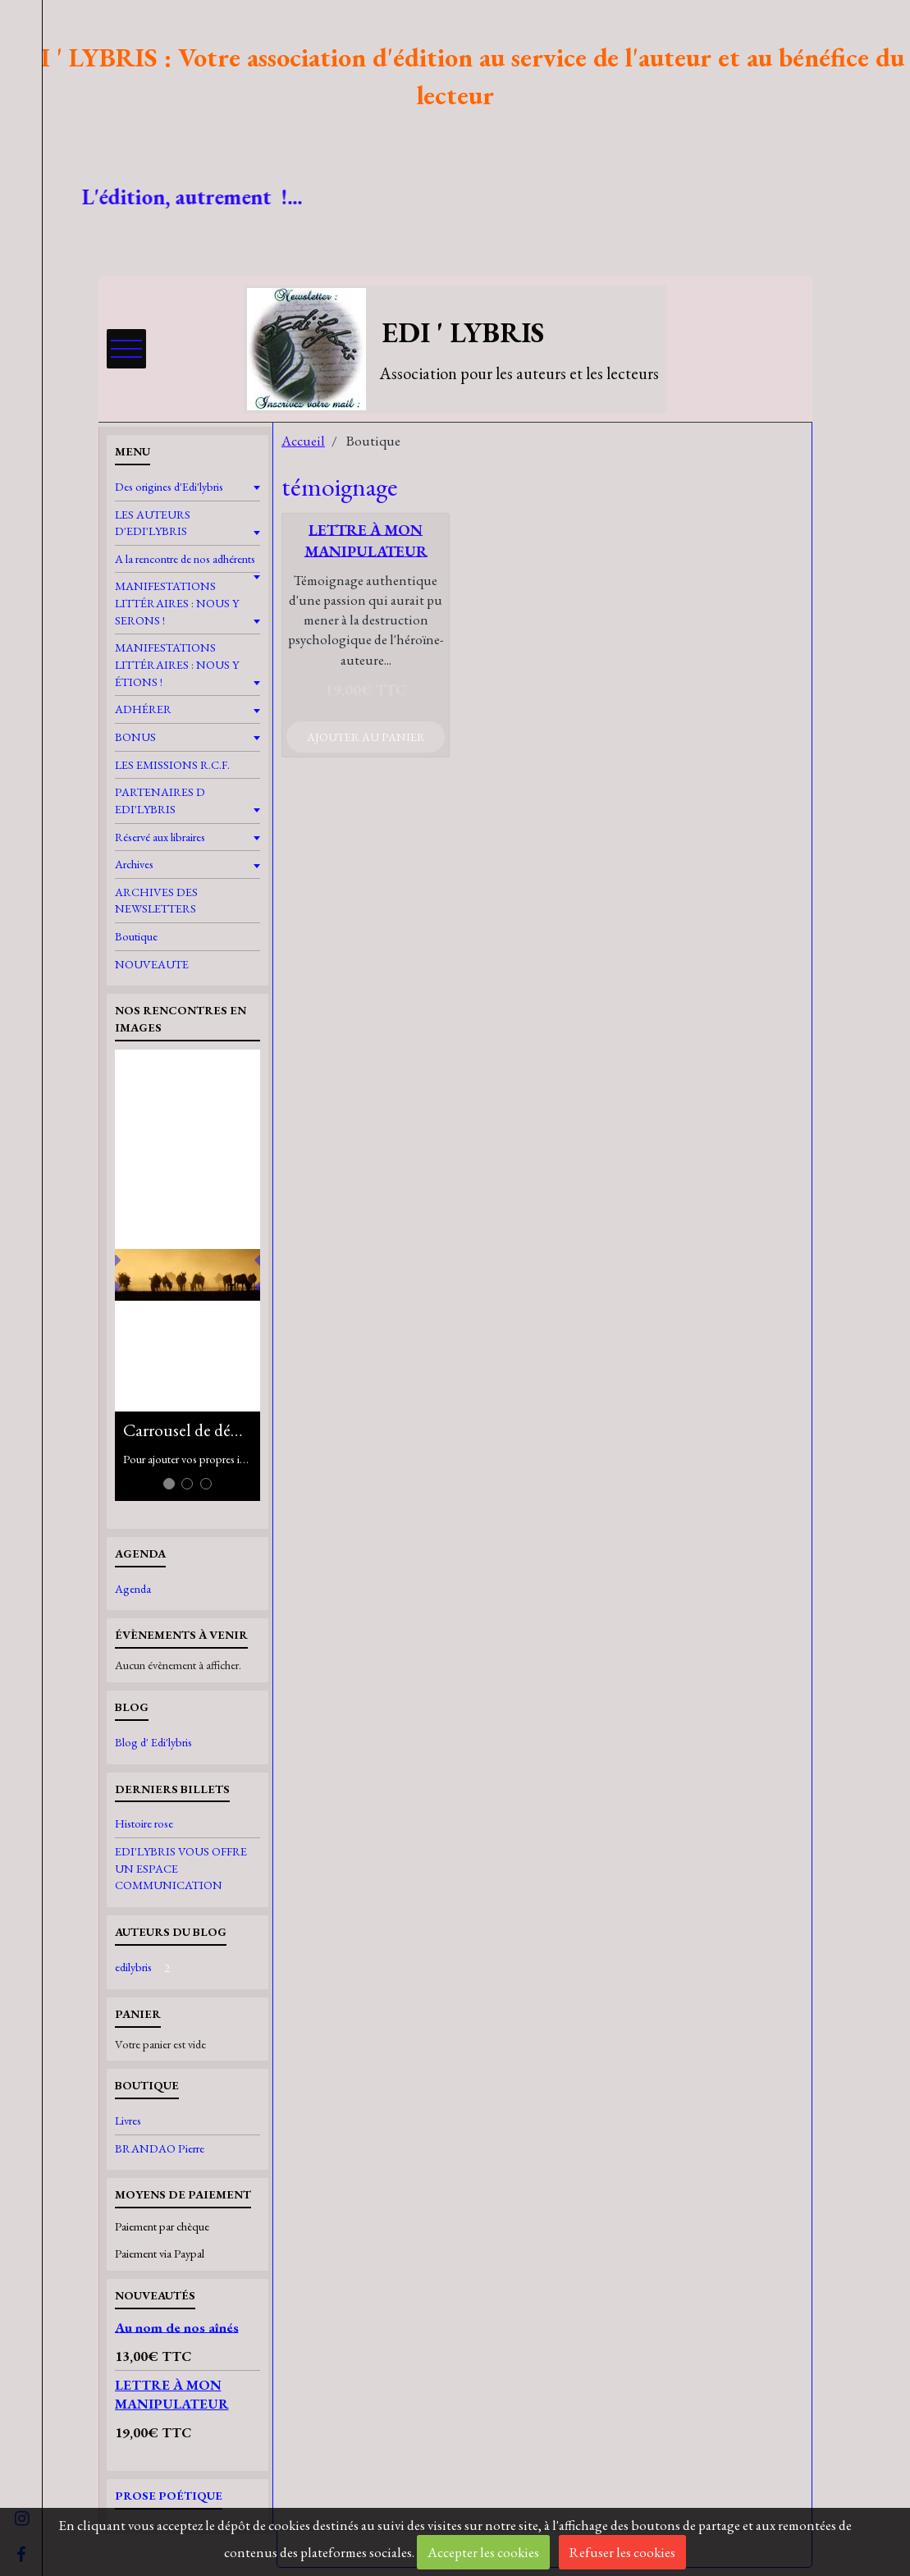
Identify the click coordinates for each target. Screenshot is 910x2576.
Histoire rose (144, 1823)
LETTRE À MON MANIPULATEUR (366, 539)
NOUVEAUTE (152, 964)
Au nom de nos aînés (177, 2326)
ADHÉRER (143, 708)
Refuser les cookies (622, 2552)
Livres (128, 2120)
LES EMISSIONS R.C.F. (172, 764)
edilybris (146, 1967)
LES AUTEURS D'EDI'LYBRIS (152, 522)
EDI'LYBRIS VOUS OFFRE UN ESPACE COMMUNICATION (181, 1867)
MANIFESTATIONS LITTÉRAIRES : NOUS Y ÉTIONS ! (177, 664)
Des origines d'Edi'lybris (169, 486)
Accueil (303, 441)
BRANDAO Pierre (159, 2148)
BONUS (135, 736)
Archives (134, 864)
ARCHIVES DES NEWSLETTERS (156, 900)
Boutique (136, 936)
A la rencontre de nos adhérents (185, 558)
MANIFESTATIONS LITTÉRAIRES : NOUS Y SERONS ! (177, 602)
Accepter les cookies (483, 2552)
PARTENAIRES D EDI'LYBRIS (160, 800)
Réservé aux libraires (160, 836)
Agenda (133, 1588)
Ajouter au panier (366, 736)
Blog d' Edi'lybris (153, 1742)
